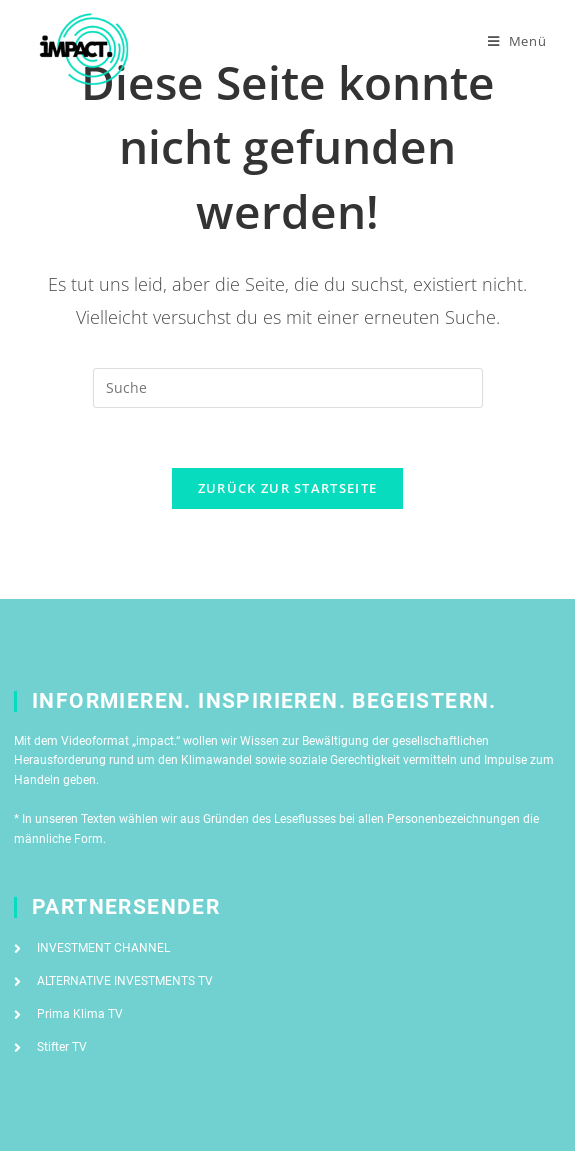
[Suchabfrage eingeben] (288, 388)
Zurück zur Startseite (287, 488)
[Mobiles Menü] (517, 41)
